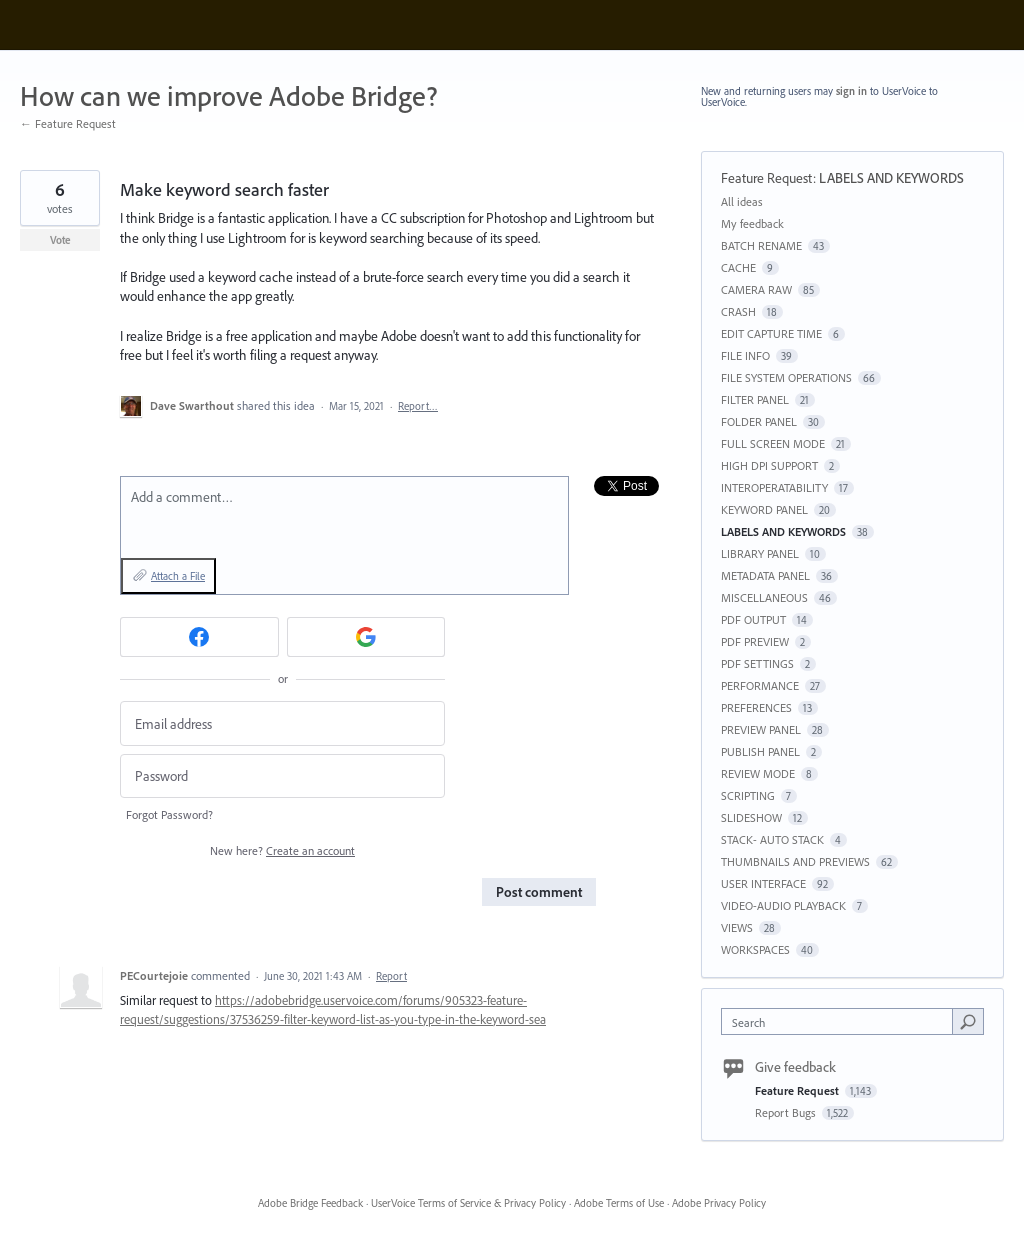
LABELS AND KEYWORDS (891, 178)
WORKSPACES (755, 949)
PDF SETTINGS (757, 663)
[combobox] (841, 1021)
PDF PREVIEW (755, 641)
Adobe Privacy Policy (719, 1203)
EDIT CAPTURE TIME (771, 333)
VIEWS (737, 927)
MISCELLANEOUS (764, 597)
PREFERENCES (756, 707)
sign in (851, 91)
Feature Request (767, 178)
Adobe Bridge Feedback (310, 1203)
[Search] (968, 1021)
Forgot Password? (169, 814)
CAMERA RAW (756, 289)
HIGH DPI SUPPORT (769, 465)
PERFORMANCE (760, 685)
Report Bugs (787, 1112)
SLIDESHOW (751, 817)
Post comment (539, 892)
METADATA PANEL (765, 575)
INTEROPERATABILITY (774, 487)
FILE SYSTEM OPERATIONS (786, 377)
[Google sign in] (366, 637)
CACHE (738, 267)
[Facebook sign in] (199, 637)
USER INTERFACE (763, 883)
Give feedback (795, 1067)
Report (391, 976)
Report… (418, 406)
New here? (282, 850)
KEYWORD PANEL (764, 509)
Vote (60, 240)
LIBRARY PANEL (760, 553)
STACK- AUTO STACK (772, 839)
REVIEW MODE (758, 773)
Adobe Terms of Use (619, 1203)
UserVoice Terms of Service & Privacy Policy (468, 1203)
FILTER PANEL (755, 399)
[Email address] (282, 723)
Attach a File (178, 576)
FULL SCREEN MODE (773, 443)
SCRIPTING (748, 795)
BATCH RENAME (761, 245)
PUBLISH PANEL (760, 751)
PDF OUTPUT (753, 619)
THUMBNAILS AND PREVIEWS (795, 861)
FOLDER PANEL (759, 421)
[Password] (282, 776)
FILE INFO (745, 355)
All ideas (742, 201)
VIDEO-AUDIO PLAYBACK (783, 905)
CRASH (738, 311)
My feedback (752, 223)
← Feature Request (68, 123)
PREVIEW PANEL (761, 729)
